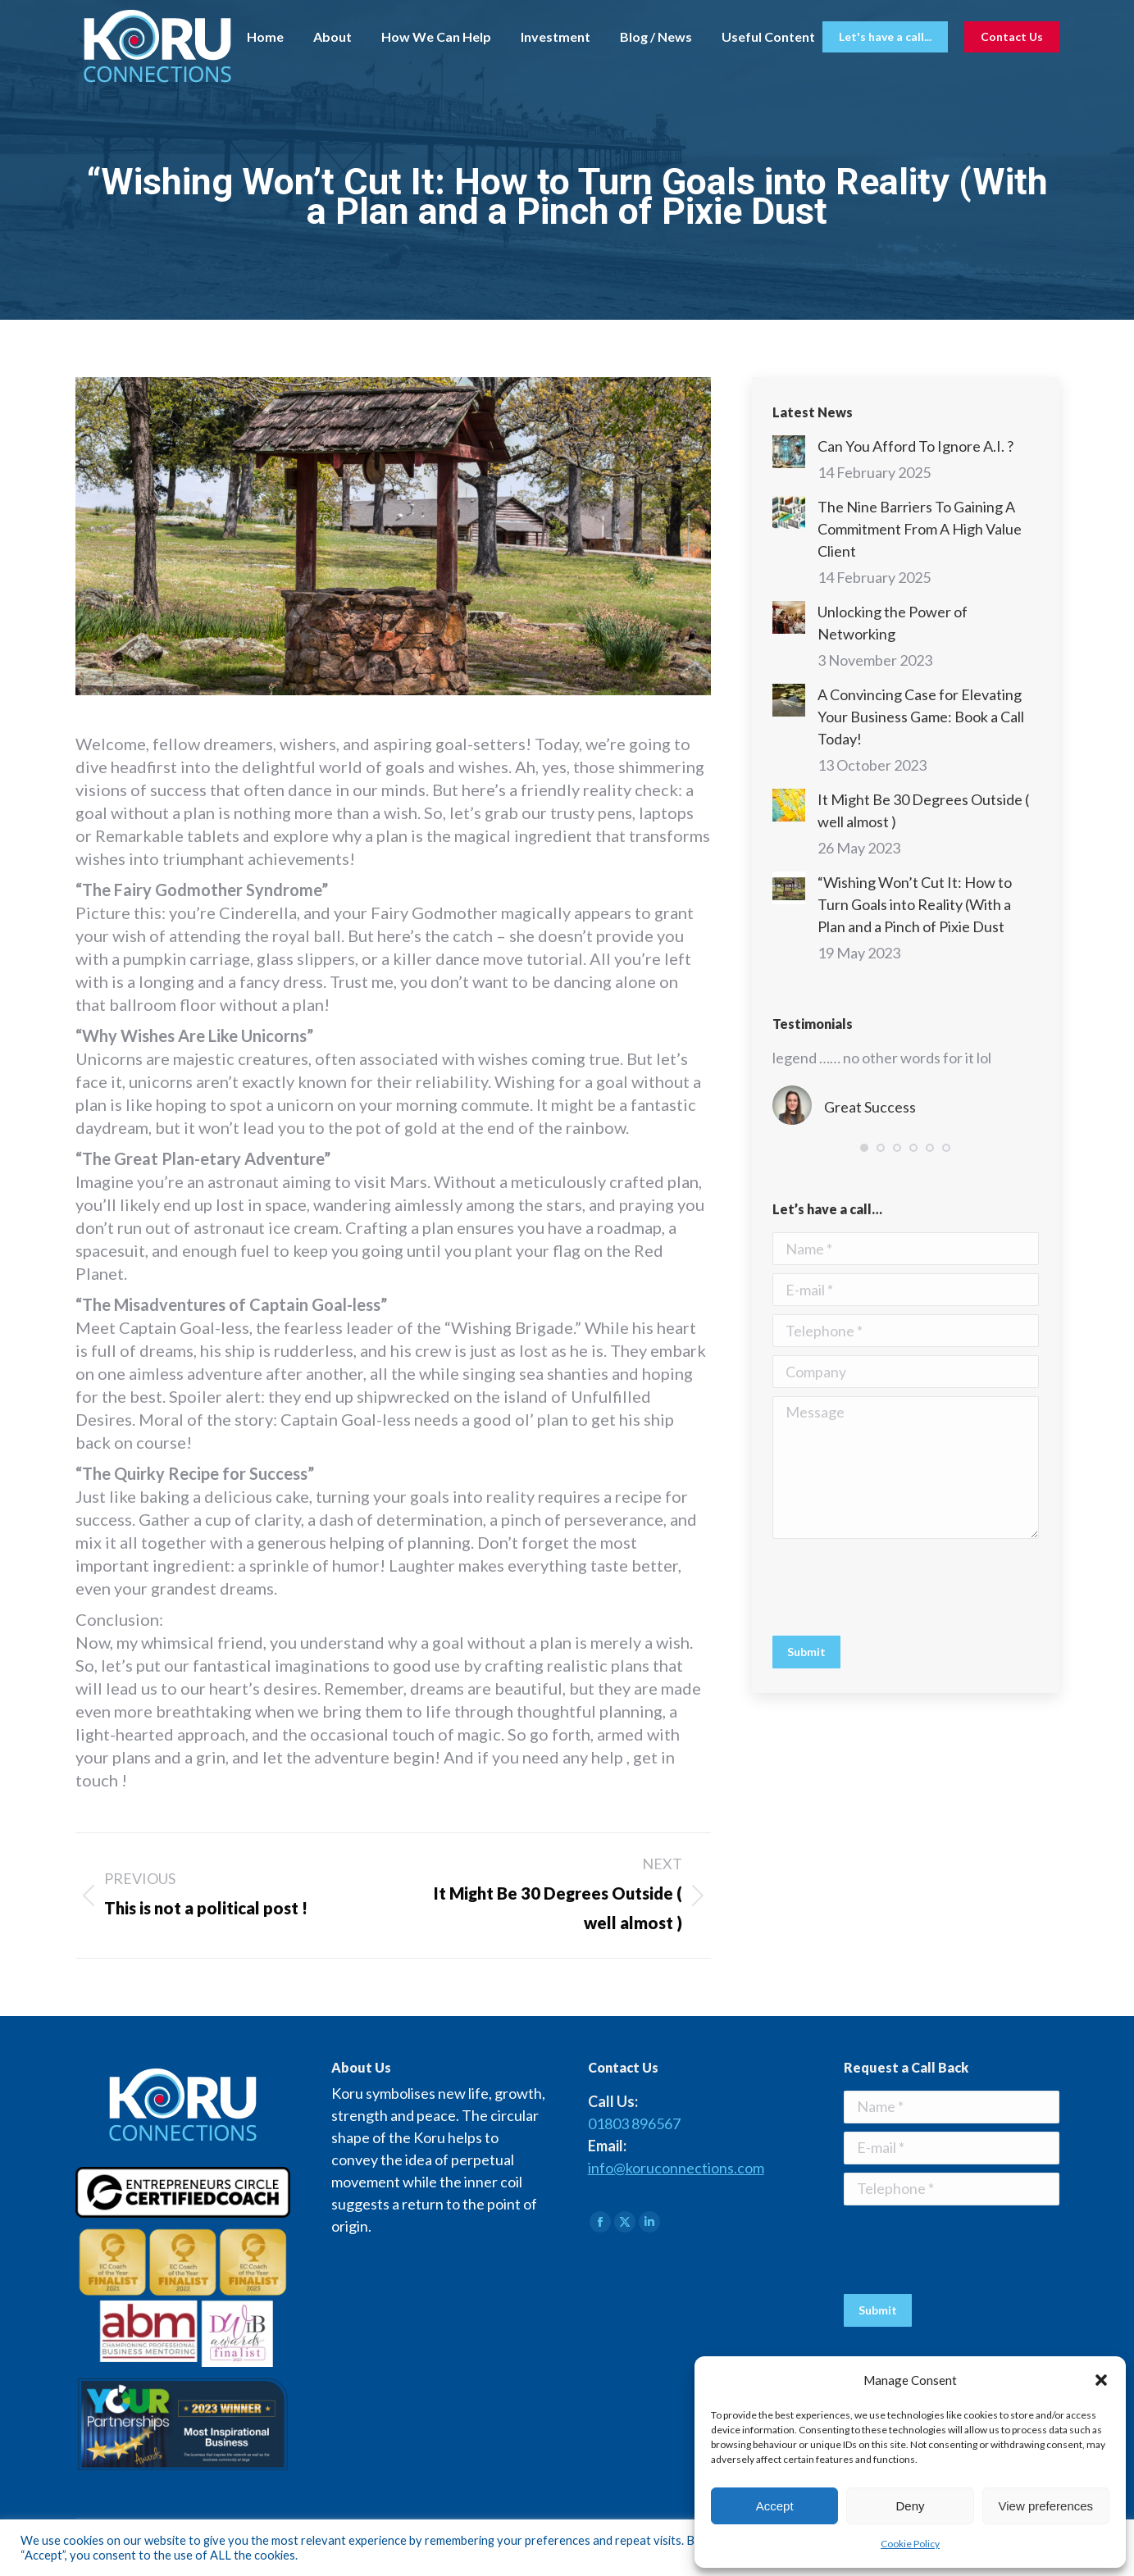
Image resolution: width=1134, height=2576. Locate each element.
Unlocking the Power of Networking (892, 623)
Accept (775, 2506)
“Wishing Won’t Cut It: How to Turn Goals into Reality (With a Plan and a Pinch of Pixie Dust (914, 904)
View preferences (1046, 2506)
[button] (1101, 2380)
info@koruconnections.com (676, 2168)
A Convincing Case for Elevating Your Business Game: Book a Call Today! (920, 716)
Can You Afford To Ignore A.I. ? (915, 446)
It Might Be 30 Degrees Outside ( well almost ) (923, 810)
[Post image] (788, 451)
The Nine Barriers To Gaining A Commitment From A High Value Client (919, 529)
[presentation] (897, 1587)
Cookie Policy (910, 2543)
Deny (909, 2506)
